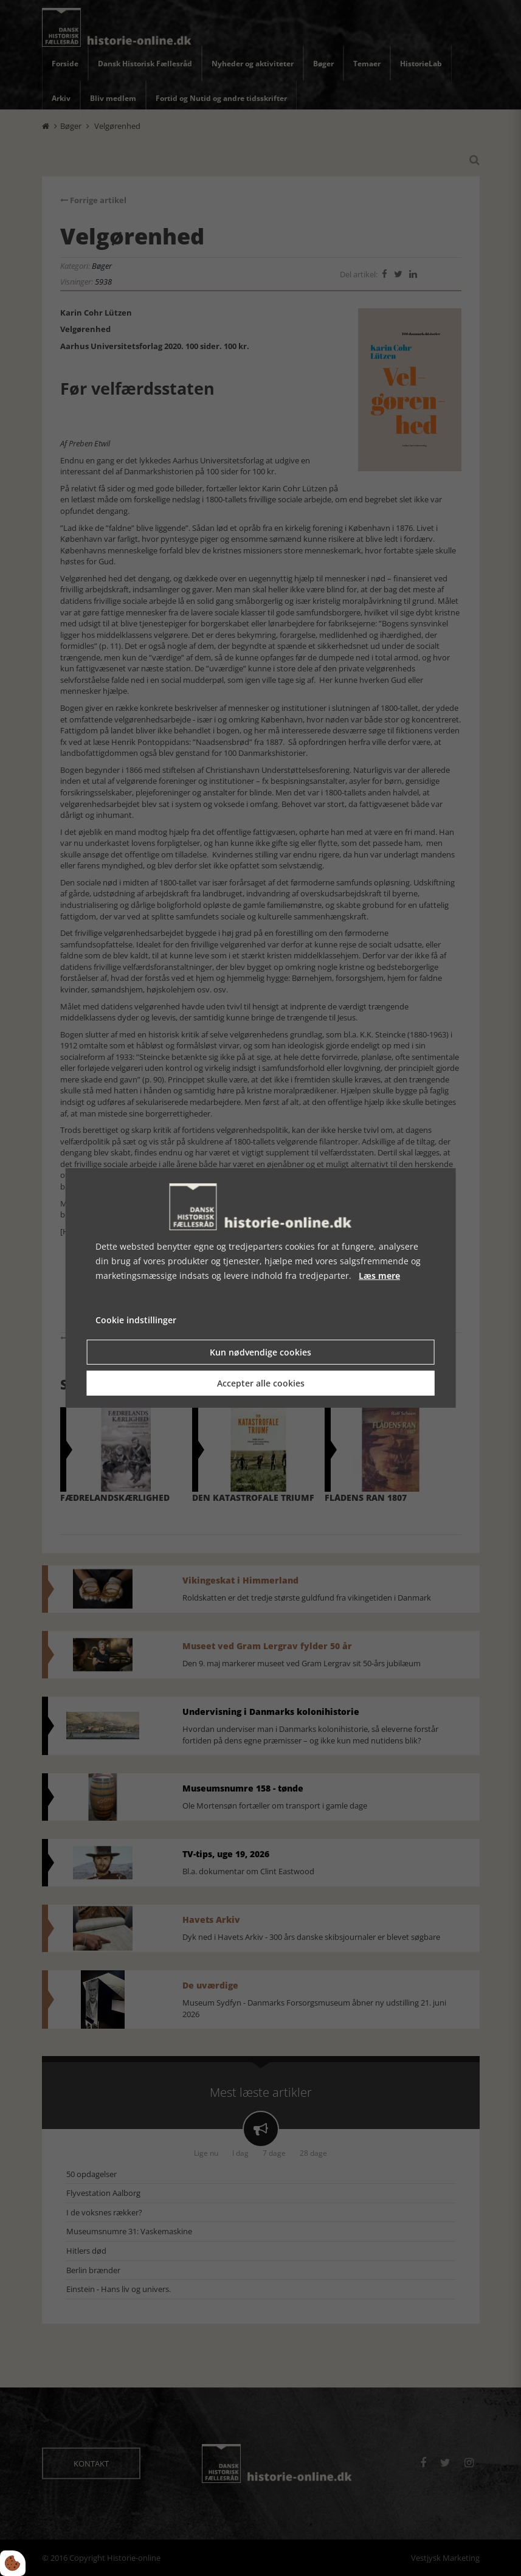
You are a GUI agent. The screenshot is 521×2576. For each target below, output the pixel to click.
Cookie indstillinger (135, 1320)
